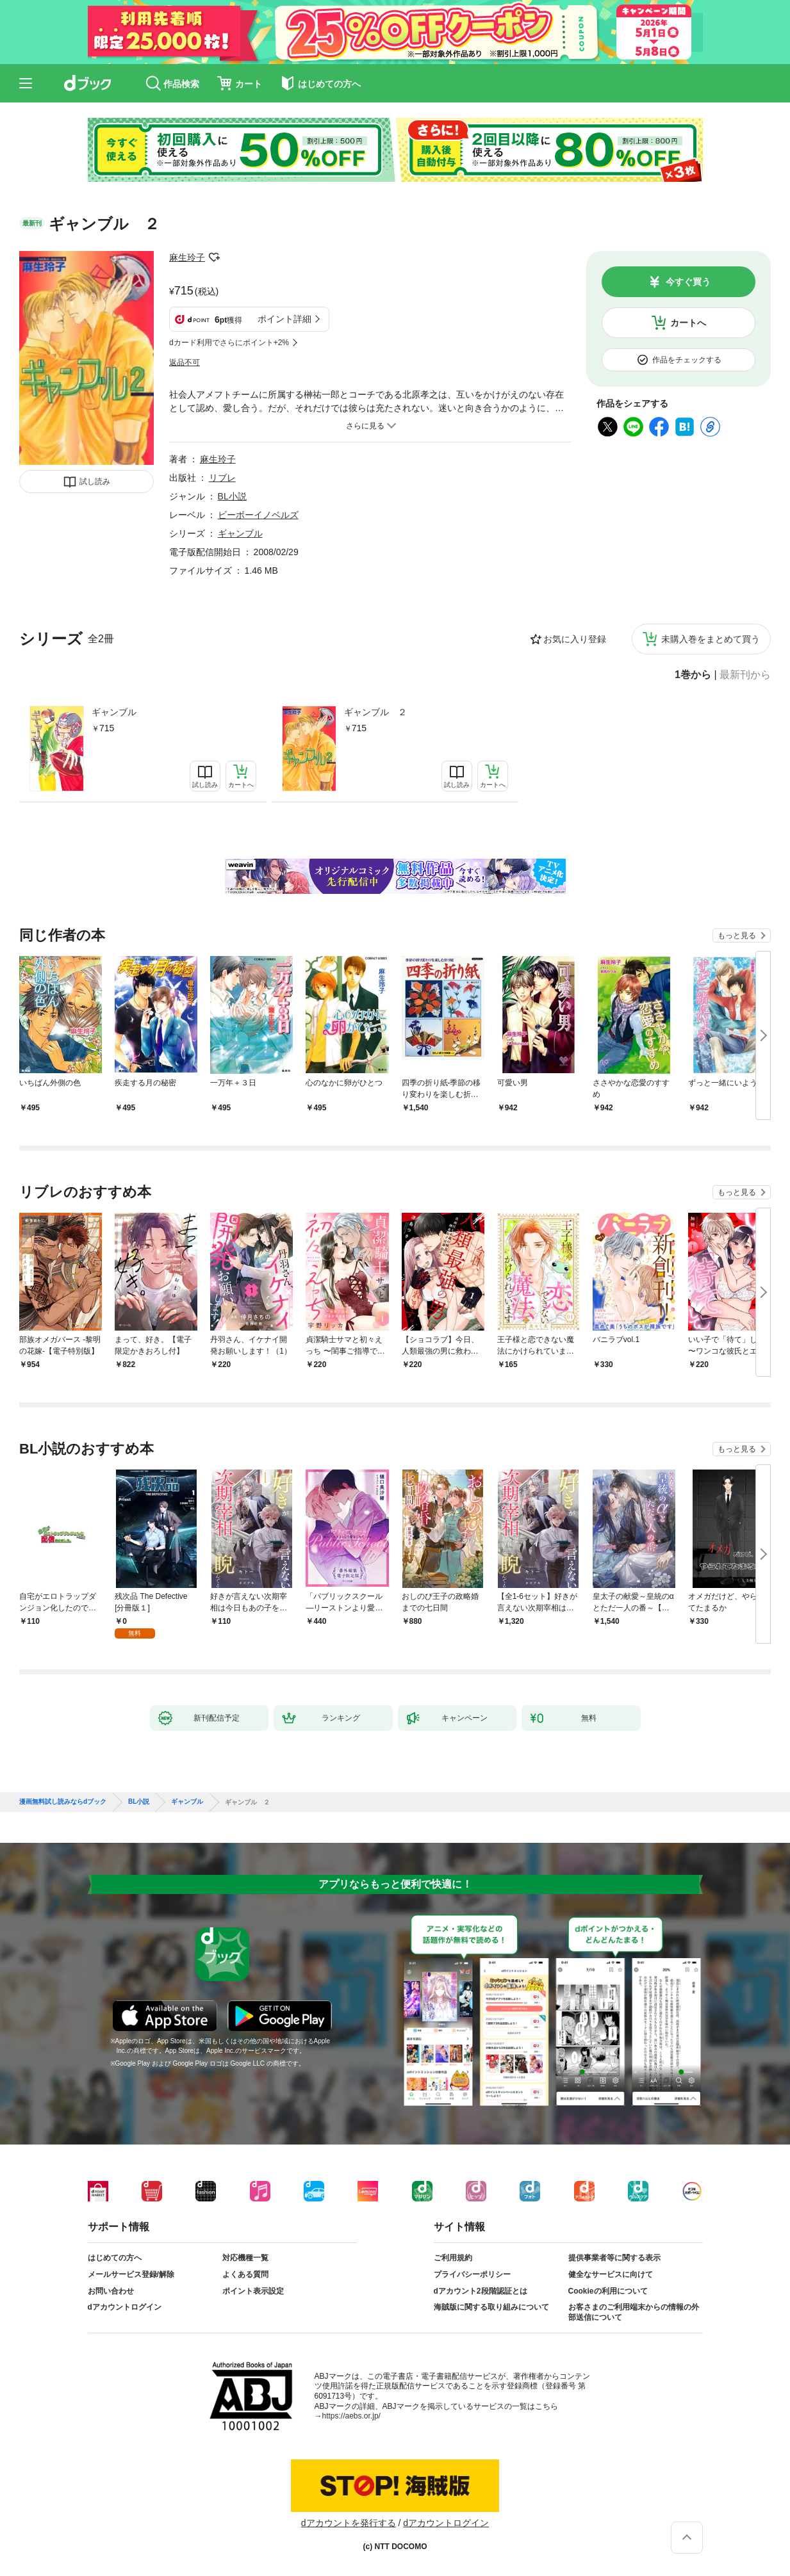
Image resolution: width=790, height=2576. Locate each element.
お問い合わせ (111, 2291)
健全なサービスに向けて (610, 2274)
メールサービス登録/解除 (131, 2274)
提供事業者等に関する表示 (614, 2257)
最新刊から (745, 675)
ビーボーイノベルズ (258, 515)
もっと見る (737, 935)
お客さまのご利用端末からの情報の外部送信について (633, 2312)
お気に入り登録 (574, 639)
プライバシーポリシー (472, 2274)
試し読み (94, 481)
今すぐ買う (688, 282)
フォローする (214, 257)
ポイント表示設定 (253, 2291)
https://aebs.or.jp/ (351, 2415)
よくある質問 (245, 2274)
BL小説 (232, 496)
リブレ (222, 478)
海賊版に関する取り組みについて (491, 2307)
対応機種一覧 (245, 2257)
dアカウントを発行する (348, 2523)
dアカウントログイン (124, 2307)
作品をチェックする (686, 359)
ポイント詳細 (284, 319)
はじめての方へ (115, 2257)
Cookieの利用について (608, 2291)
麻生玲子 (187, 257)
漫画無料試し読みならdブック (62, 1802)
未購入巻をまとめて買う (710, 639)
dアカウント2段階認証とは (480, 2291)
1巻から (693, 675)
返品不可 (184, 362)
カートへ (688, 323)
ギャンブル (114, 712)
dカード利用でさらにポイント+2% (229, 342)
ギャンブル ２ (375, 712)
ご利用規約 (453, 2257)
